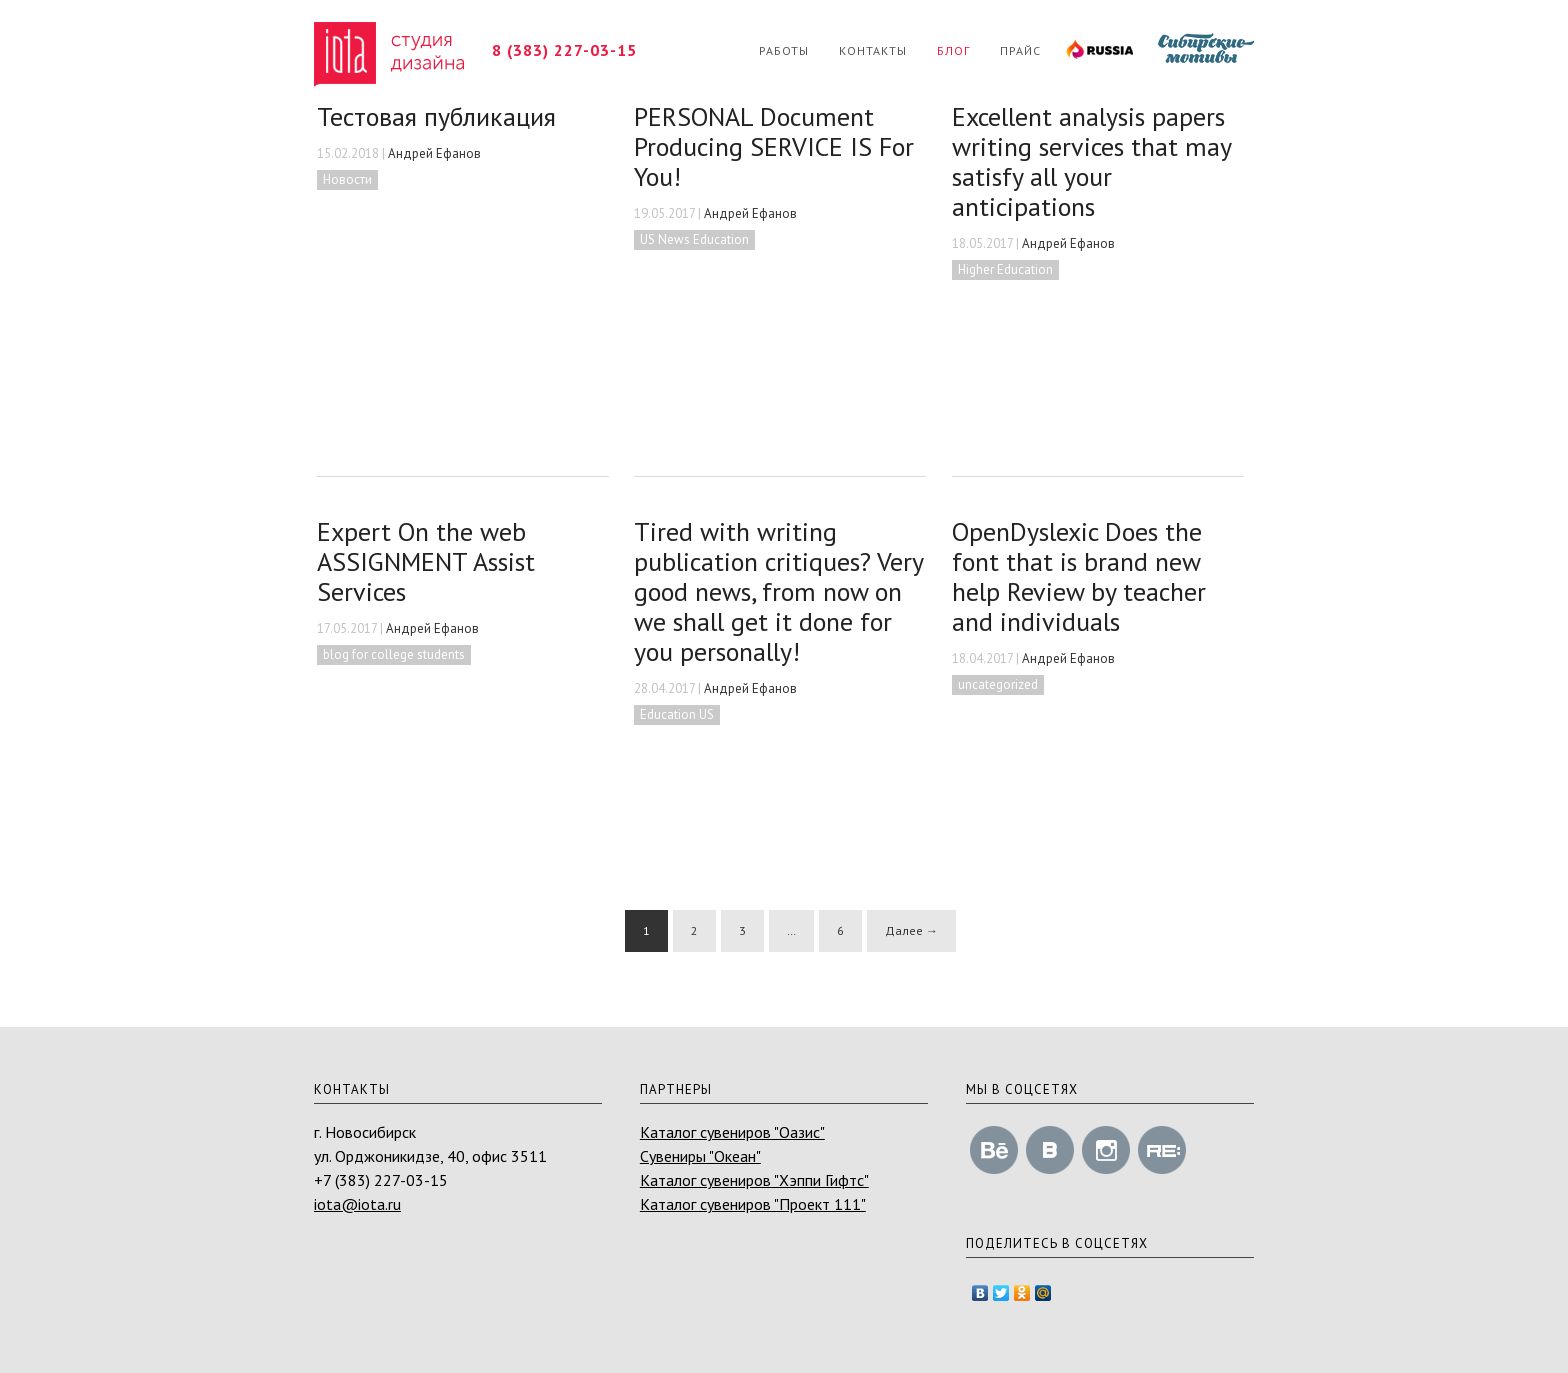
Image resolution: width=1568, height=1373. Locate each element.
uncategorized (998, 684)
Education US (677, 714)
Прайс (1020, 50)
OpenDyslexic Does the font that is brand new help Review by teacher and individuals (1079, 576)
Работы (784, 50)
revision (1162, 1150)
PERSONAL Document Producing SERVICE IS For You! (774, 146)
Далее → (911, 930)
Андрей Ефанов (434, 153)
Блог (953, 50)
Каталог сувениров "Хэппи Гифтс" (754, 1180)
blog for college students (394, 654)
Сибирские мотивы (1201, 51)
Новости (347, 179)
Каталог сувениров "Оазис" (732, 1132)
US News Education (694, 239)
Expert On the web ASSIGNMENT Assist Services (426, 561)
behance (994, 1150)
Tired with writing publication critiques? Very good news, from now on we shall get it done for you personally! (778, 591)
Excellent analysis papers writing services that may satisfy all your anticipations (1091, 161)
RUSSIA (1094, 51)
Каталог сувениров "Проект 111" (753, 1204)
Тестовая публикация (436, 116)
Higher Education (1005, 269)
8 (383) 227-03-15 (564, 50)
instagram (1106, 1150)
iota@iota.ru (357, 1204)
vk (1050, 1150)
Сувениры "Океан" (700, 1156)
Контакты (873, 50)
